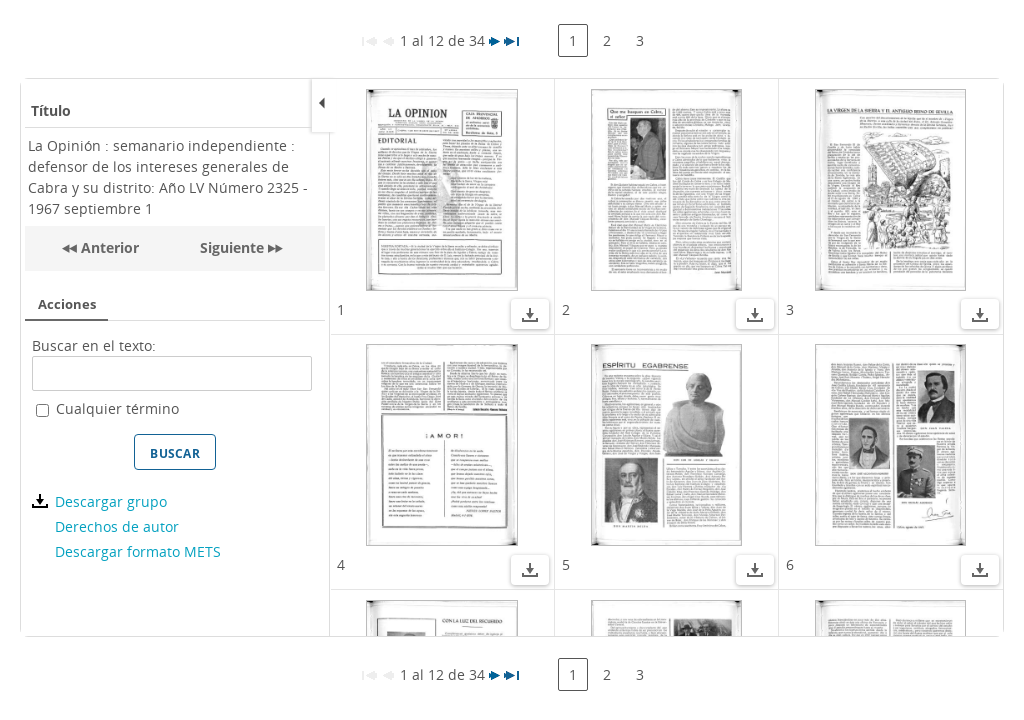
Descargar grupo (111, 501)
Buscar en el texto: (94, 345)
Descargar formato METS (138, 551)
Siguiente (232, 247)
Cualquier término (117, 408)
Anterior (108, 247)
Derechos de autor (117, 526)
